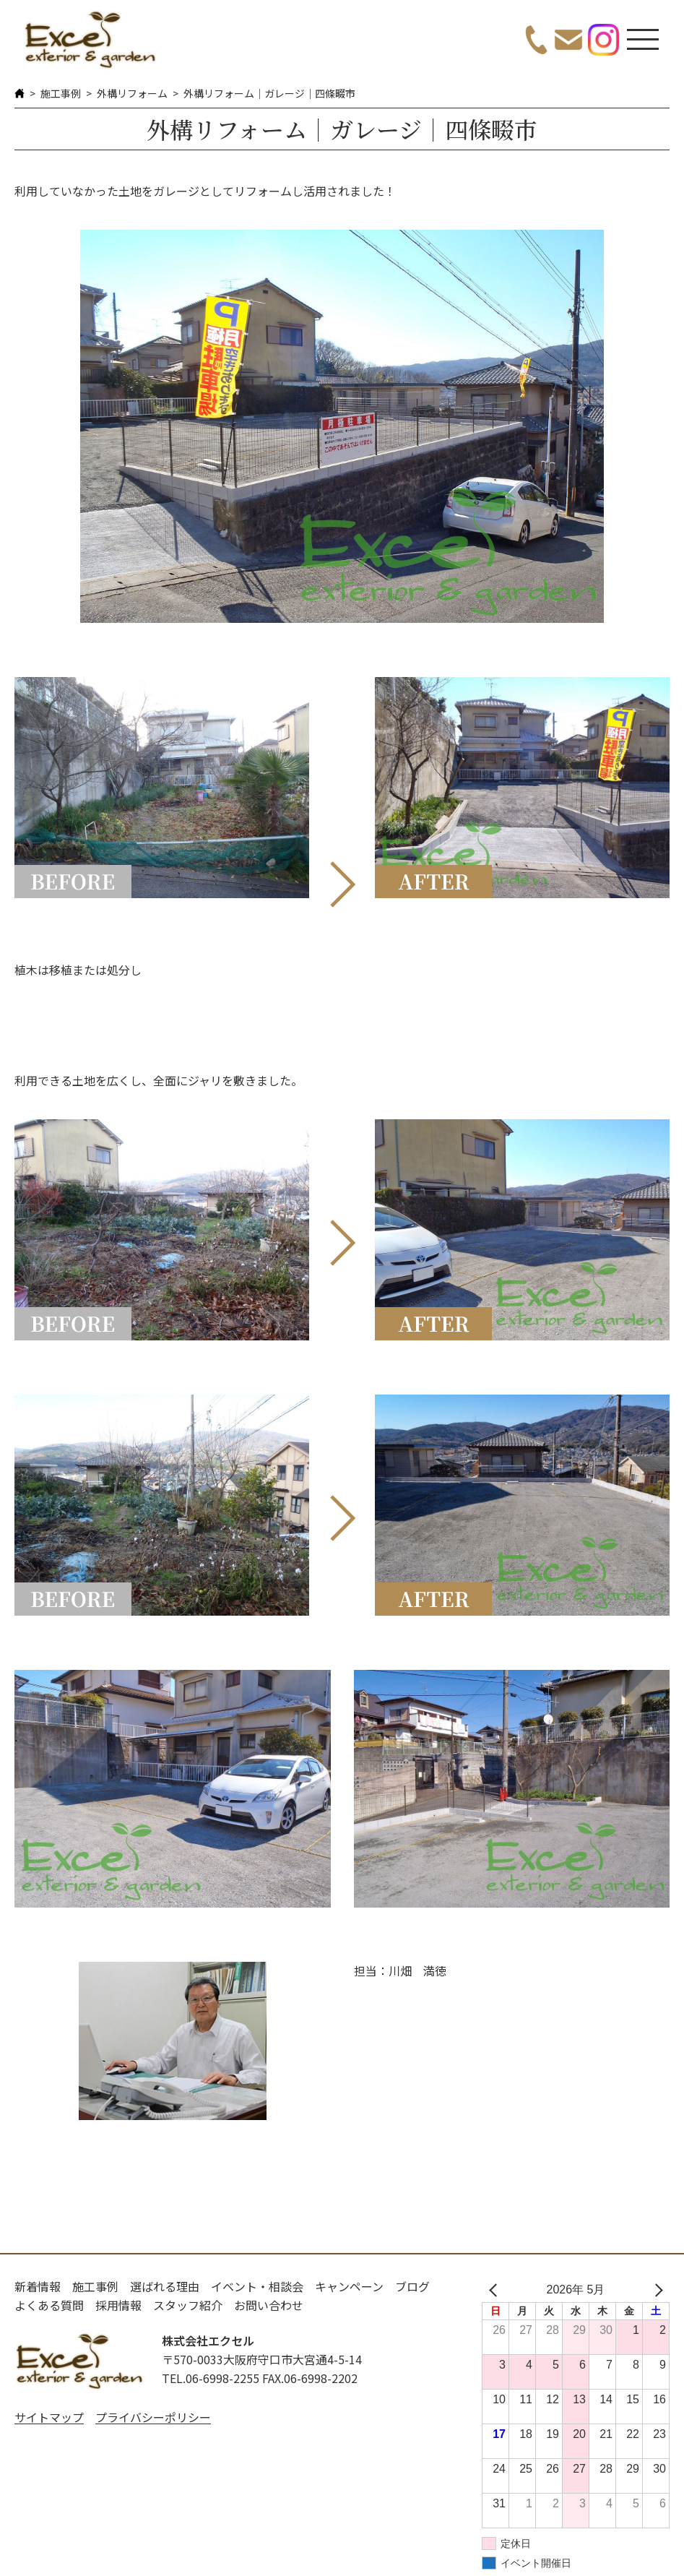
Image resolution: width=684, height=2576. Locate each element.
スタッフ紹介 (187, 2305)
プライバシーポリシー (153, 2417)
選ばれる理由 (164, 2286)
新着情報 (37, 2286)
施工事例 (60, 93)
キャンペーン (349, 2286)
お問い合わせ (268, 2305)
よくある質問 (49, 2305)
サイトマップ (49, 2417)
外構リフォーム (132, 93)
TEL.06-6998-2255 (210, 2378)
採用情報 (118, 2305)
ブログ (412, 2286)
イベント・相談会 (257, 2286)
